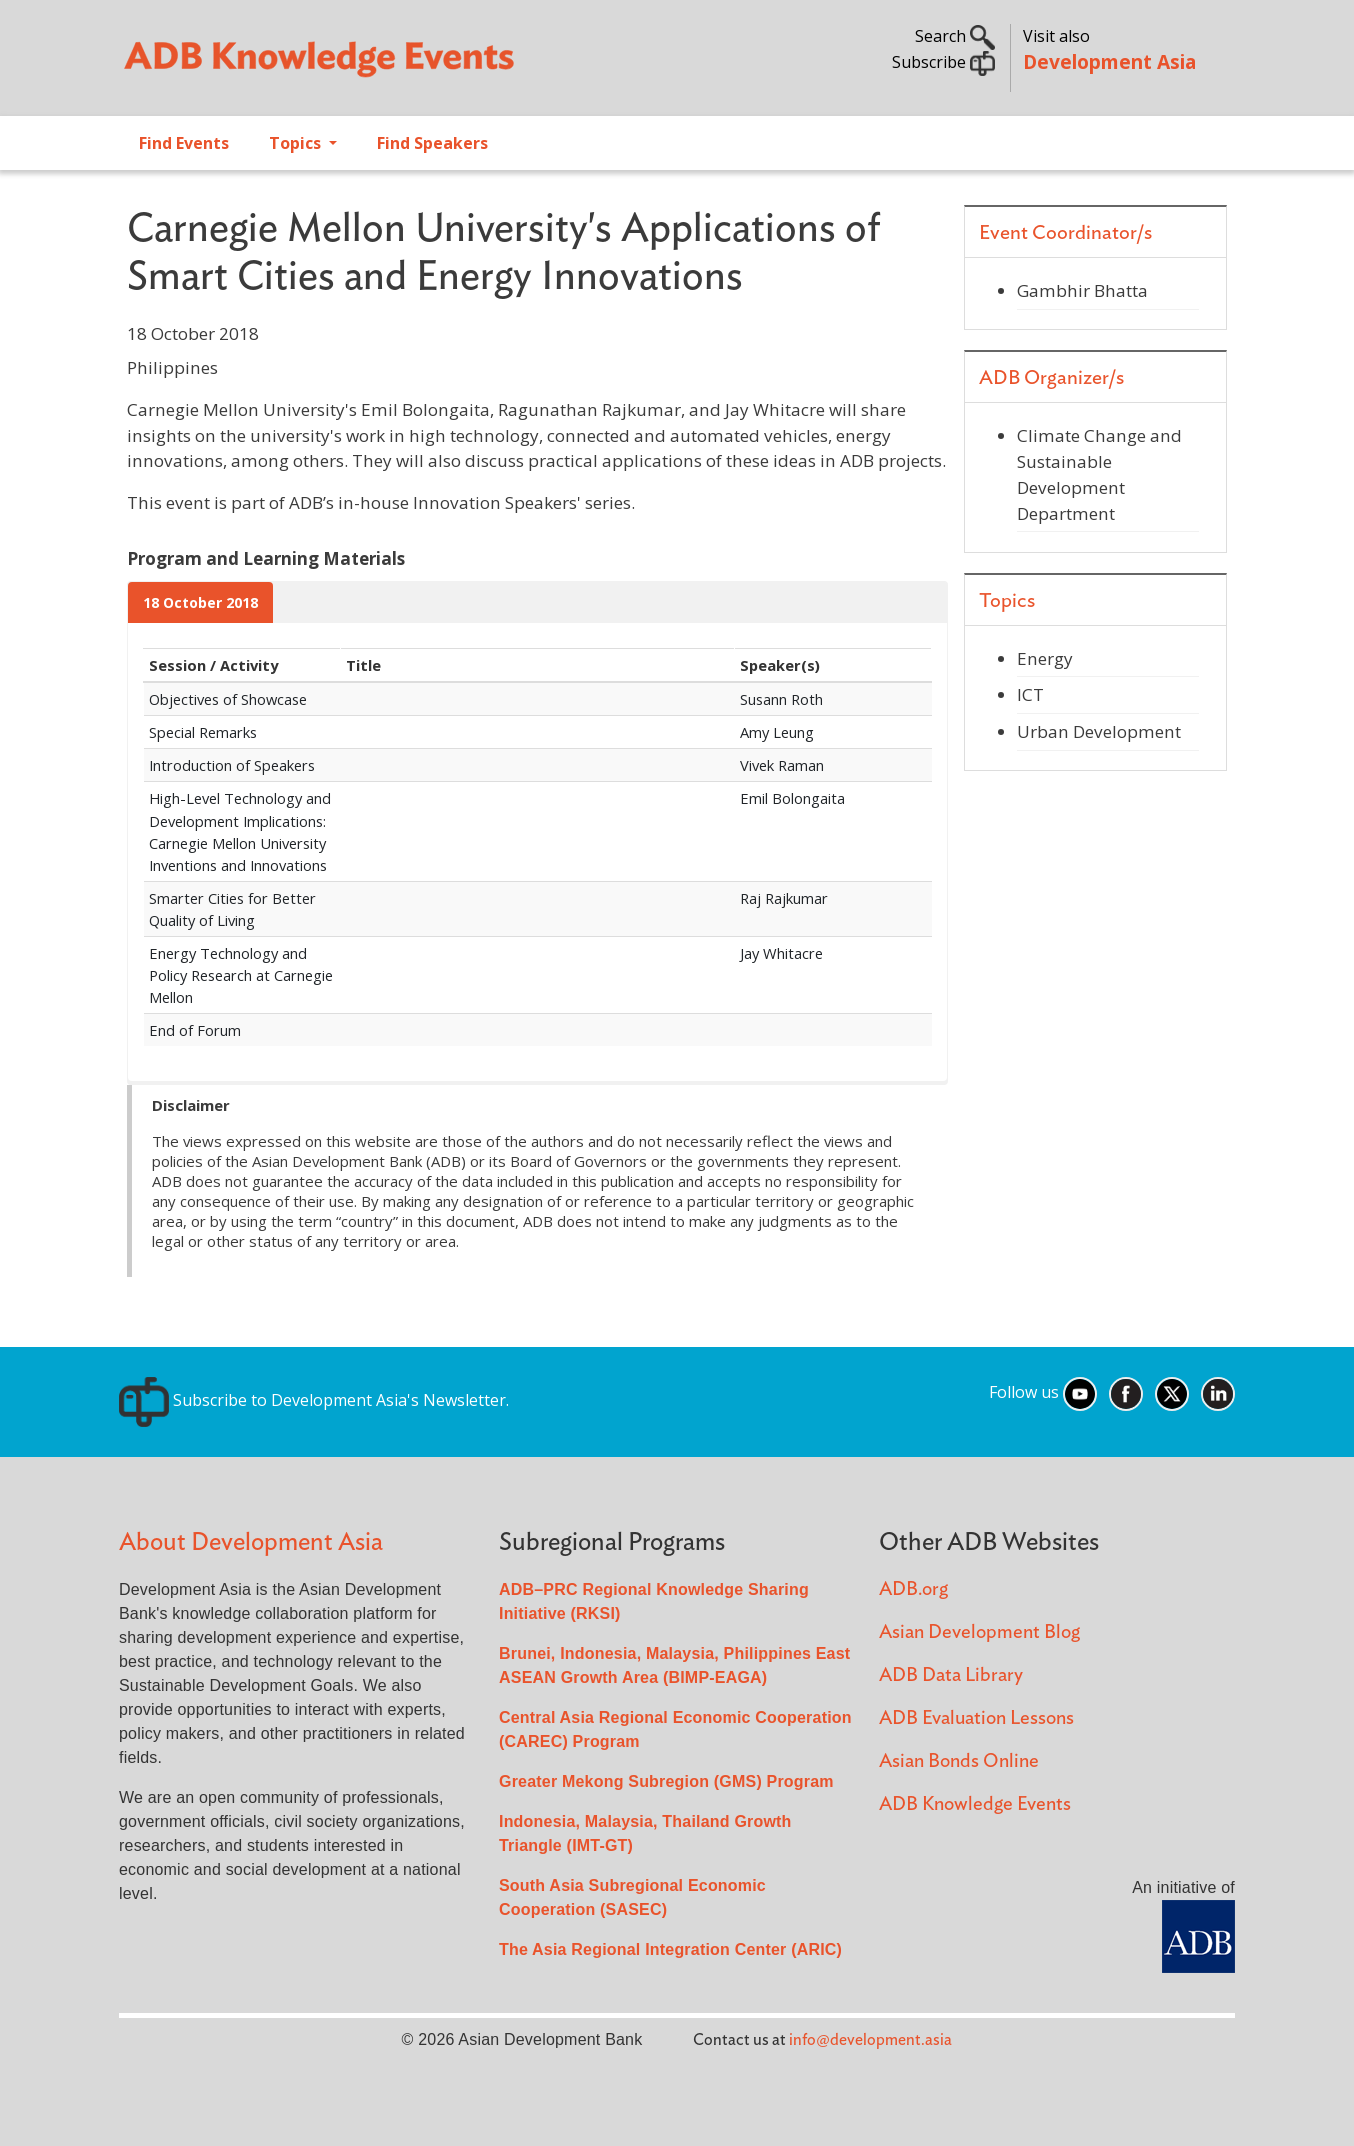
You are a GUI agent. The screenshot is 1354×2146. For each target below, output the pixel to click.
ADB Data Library (951, 1675)
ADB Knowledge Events (975, 1804)
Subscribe (943, 62)
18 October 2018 (200, 602)
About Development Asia (251, 1542)
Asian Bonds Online (959, 1761)
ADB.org (913, 1589)
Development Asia (1109, 61)
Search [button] (955, 36)
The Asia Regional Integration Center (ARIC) (670, 1949)
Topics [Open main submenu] (297, 143)
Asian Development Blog (979, 1632)
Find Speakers (432, 143)
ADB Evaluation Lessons (976, 1718)
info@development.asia (870, 2040)
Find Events (184, 143)
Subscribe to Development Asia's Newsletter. (314, 1400)
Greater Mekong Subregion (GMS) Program (666, 1781)
